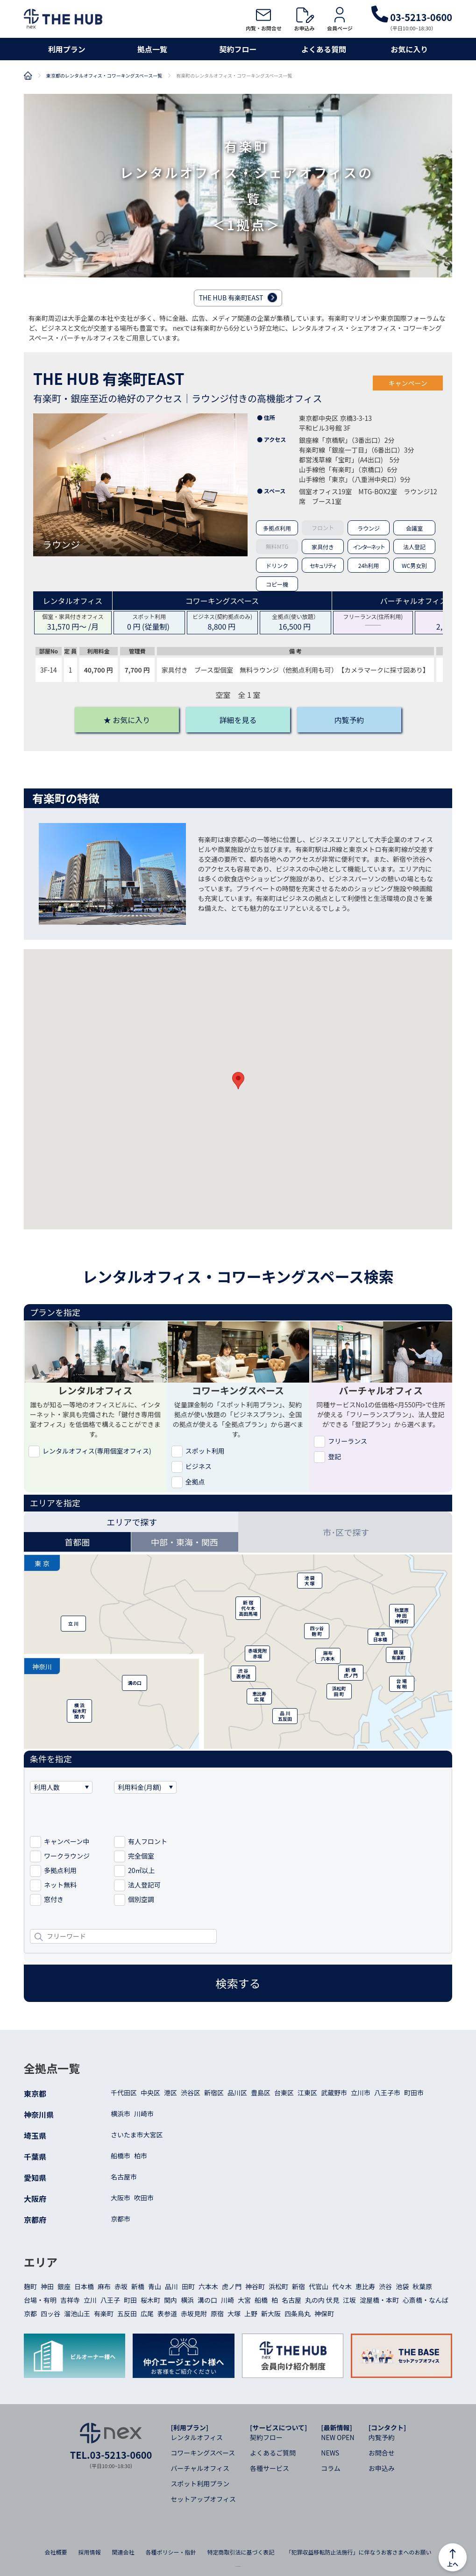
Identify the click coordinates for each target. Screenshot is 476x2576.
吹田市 (144, 2197)
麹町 (30, 2286)
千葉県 (35, 2156)
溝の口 (207, 2300)
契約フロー (237, 49)
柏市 (140, 2155)
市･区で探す (346, 1532)
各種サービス (269, 2468)
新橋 (137, 2286)
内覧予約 (382, 2437)
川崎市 (144, 2113)
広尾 (147, 2313)
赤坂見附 (194, 2313)
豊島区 (260, 2092)
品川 (171, 2286)
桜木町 (150, 2300)
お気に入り (409, 49)
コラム (331, 2468)
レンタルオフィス (197, 2437)
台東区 (284, 2092)
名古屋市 (124, 2176)
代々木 (342, 2286)
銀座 (64, 2286)
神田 (47, 2286)
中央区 (150, 2092)
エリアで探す (132, 1522)
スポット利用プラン (200, 2483)
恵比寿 (365, 2286)
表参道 (167, 2313)
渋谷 (385, 2286)
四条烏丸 (297, 2313)
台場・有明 (40, 2300)
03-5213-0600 (411, 17)
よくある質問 (323, 49)
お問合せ (382, 2452)
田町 (188, 2286)
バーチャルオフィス (200, 2468)
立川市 (360, 2092)
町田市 (414, 2092)
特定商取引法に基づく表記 (241, 2552)
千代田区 (124, 2092)
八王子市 (387, 2092)
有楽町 (104, 2313)
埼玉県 (35, 2135)
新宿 (298, 2286)
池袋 (402, 2286)
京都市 (120, 2218)
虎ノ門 (232, 2286)
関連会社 (123, 2552)
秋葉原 (422, 2286)
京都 (30, 2313)
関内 (170, 2300)
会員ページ (340, 19)
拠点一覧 (152, 49)
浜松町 (278, 2286)
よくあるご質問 (273, 2452)
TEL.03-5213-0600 (111, 2455)
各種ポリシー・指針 (171, 2552)
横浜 (187, 2300)
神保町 (324, 2313)
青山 (154, 2286)
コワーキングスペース (203, 2452)
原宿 (217, 2313)
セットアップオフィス (203, 2499)
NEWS (330, 2452)
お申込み (304, 19)
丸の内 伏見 (322, 2300)
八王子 (110, 2300)
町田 (130, 2300)
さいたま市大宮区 (137, 2134)
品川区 (237, 2092)
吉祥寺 (70, 2300)
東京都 (35, 2093)
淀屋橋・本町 (379, 2300)
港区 (170, 2092)
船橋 (261, 2300)
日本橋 (84, 2286)
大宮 (244, 2300)
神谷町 (255, 2286)
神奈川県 (39, 2114)
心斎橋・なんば (425, 2300)
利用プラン (66, 49)
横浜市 (120, 2113)
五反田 (127, 2313)
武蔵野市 (334, 2092)
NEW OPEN (337, 2437)
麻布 (104, 2286)
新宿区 (214, 2092)
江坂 (349, 2300)
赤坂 (121, 2286)
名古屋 (291, 2300)
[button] (238, 1080)
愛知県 (35, 2177)
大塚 (234, 2313)
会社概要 (55, 2552)
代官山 (318, 2286)
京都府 (35, 2219)
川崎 (227, 2300)
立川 (90, 2300)
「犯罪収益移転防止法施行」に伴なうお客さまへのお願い (359, 2552)
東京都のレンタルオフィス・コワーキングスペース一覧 (104, 75)
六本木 (208, 2286)
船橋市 (120, 2155)
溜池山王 (77, 2313)
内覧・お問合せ (264, 19)
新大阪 (271, 2313)
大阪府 (35, 2198)
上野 (250, 2313)
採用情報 (89, 2552)
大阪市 (120, 2197)
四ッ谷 (50, 2313)
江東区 (307, 2092)
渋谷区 (190, 2092)
